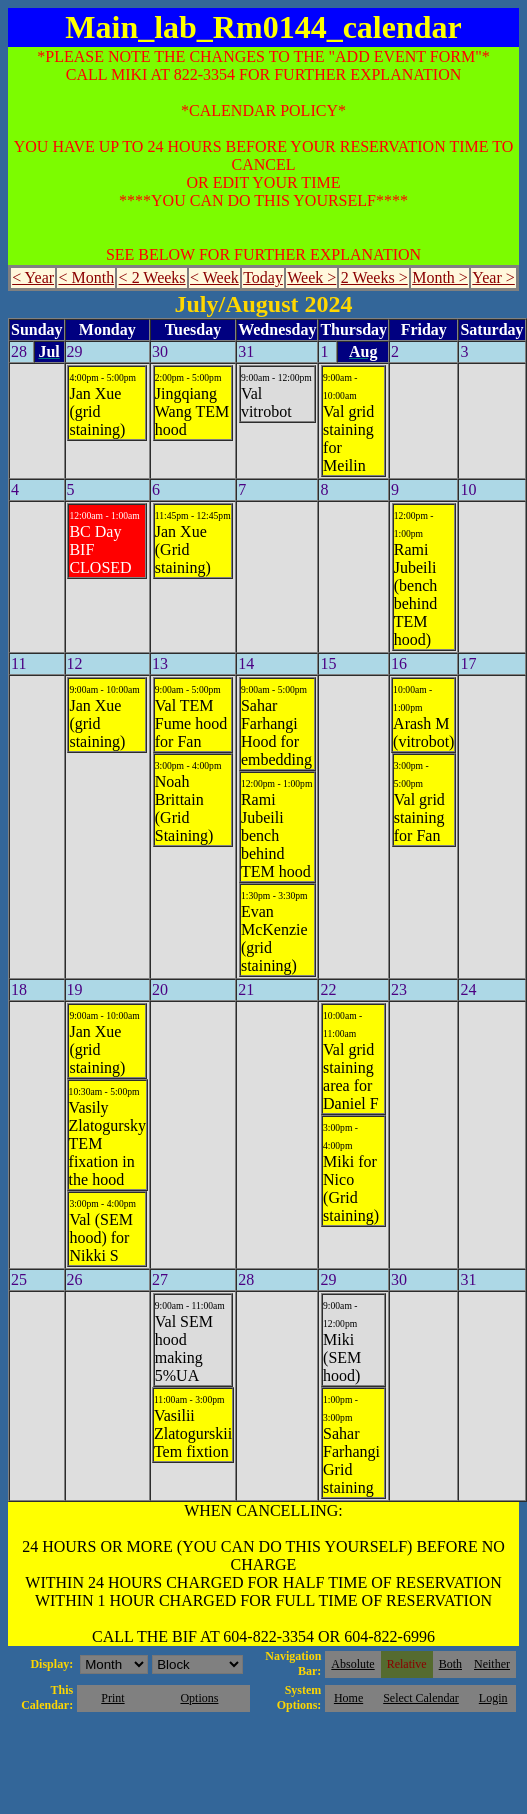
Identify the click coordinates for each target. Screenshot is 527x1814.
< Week (214, 277)
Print (112, 1698)
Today (263, 277)
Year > (493, 277)
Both (450, 1664)
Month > (440, 277)
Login (493, 1698)
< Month (86, 277)
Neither (492, 1664)
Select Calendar (421, 1698)
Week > (311, 277)
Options (199, 1698)
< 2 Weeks (152, 277)
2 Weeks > (374, 277)
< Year (33, 277)
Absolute (352, 1664)
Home (348, 1698)
